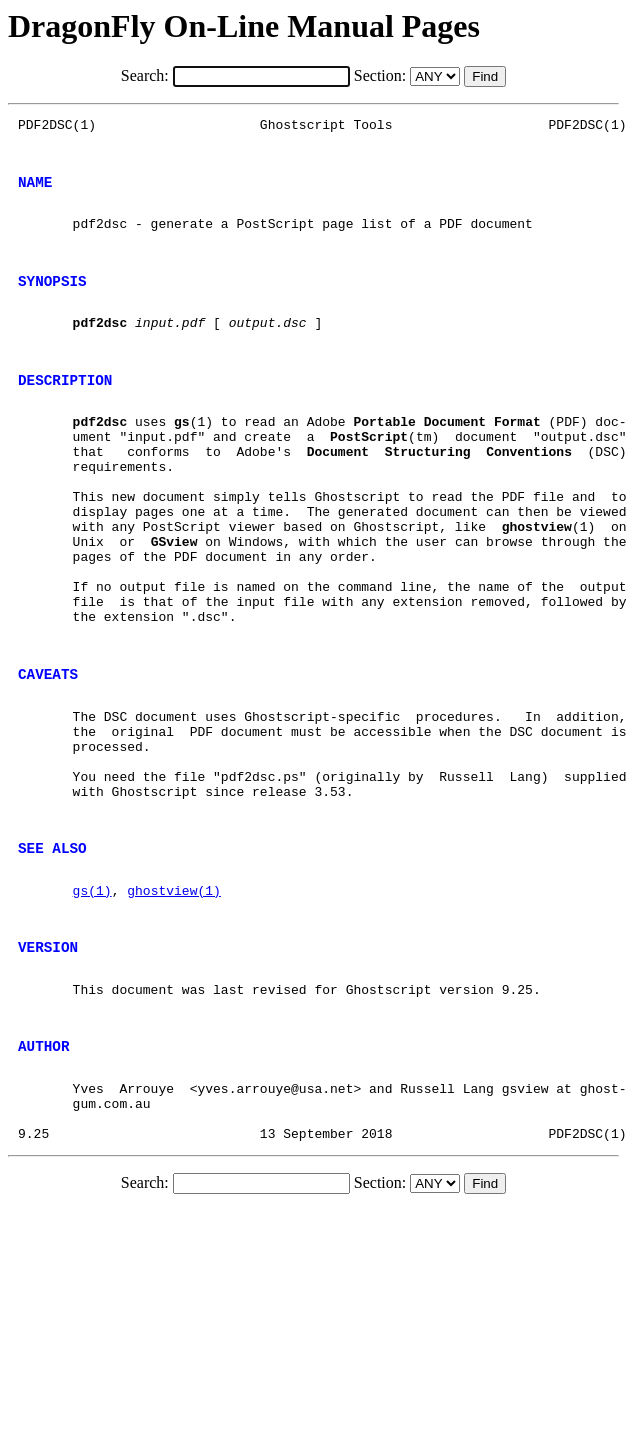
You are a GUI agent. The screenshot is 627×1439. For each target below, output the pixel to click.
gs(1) (92, 1007)
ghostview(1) (174, 1007)
